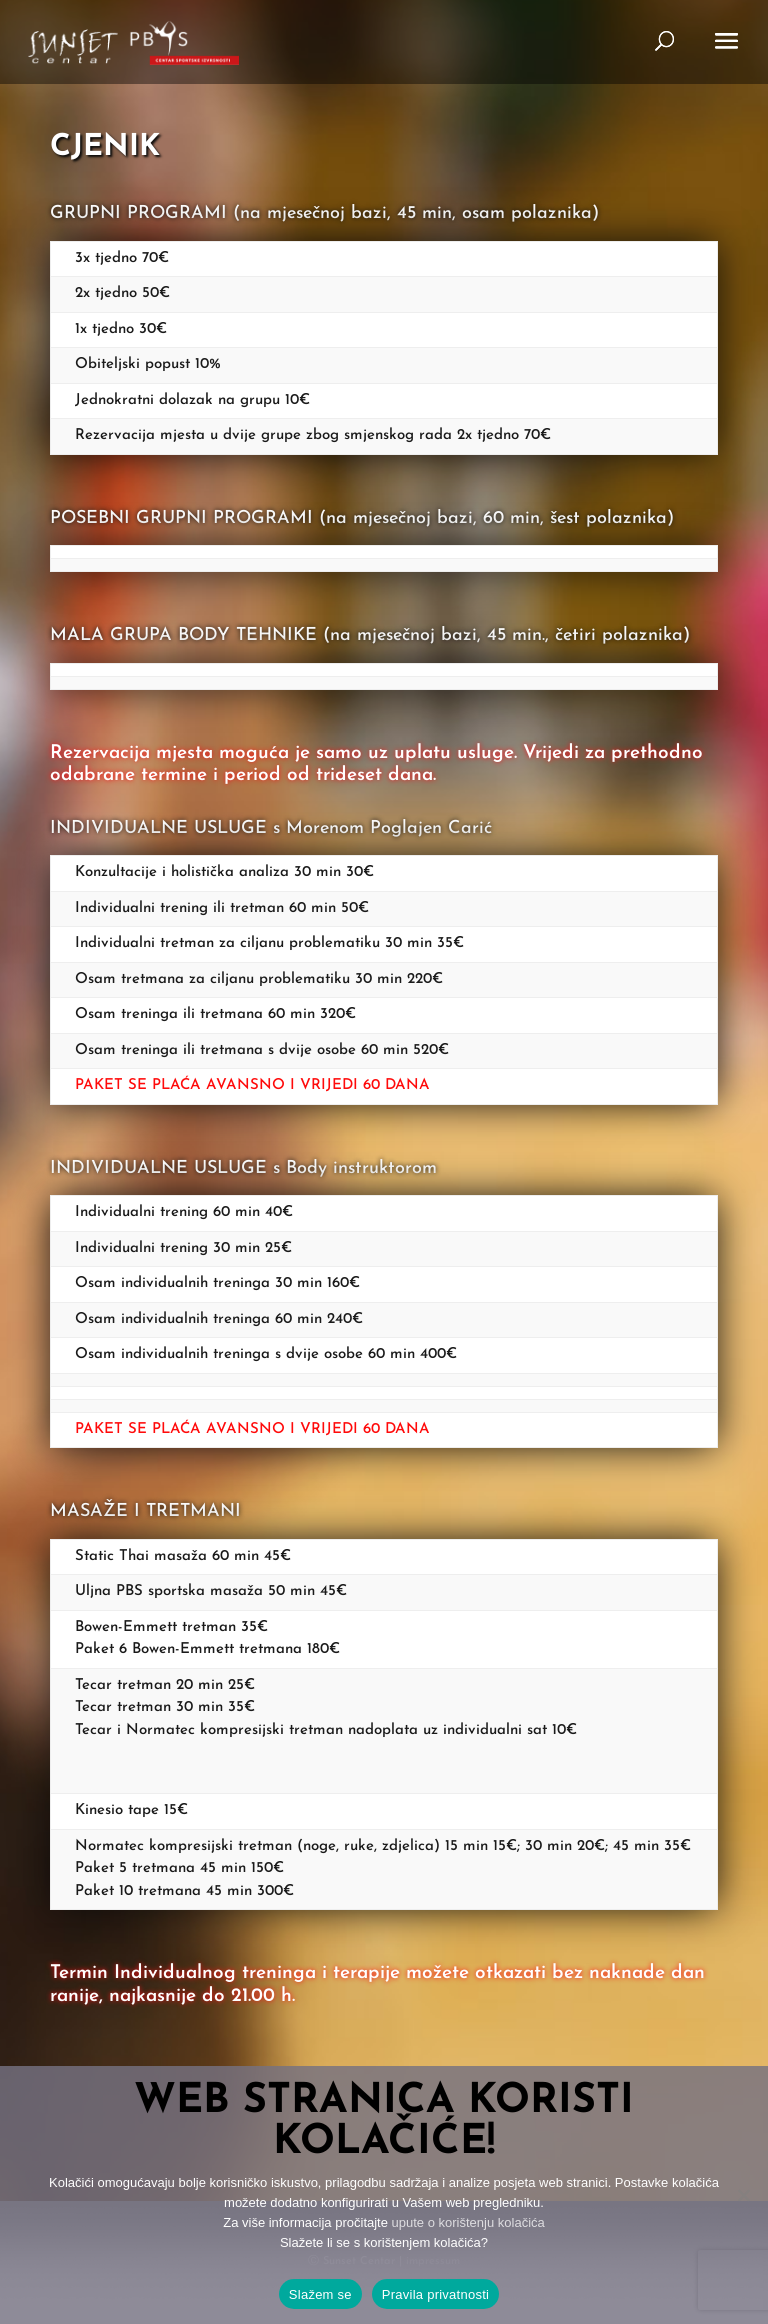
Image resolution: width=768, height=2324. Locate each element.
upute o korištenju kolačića (468, 2222)
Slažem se (320, 2294)
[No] (743, 2195)
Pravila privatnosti (435, 2294)
